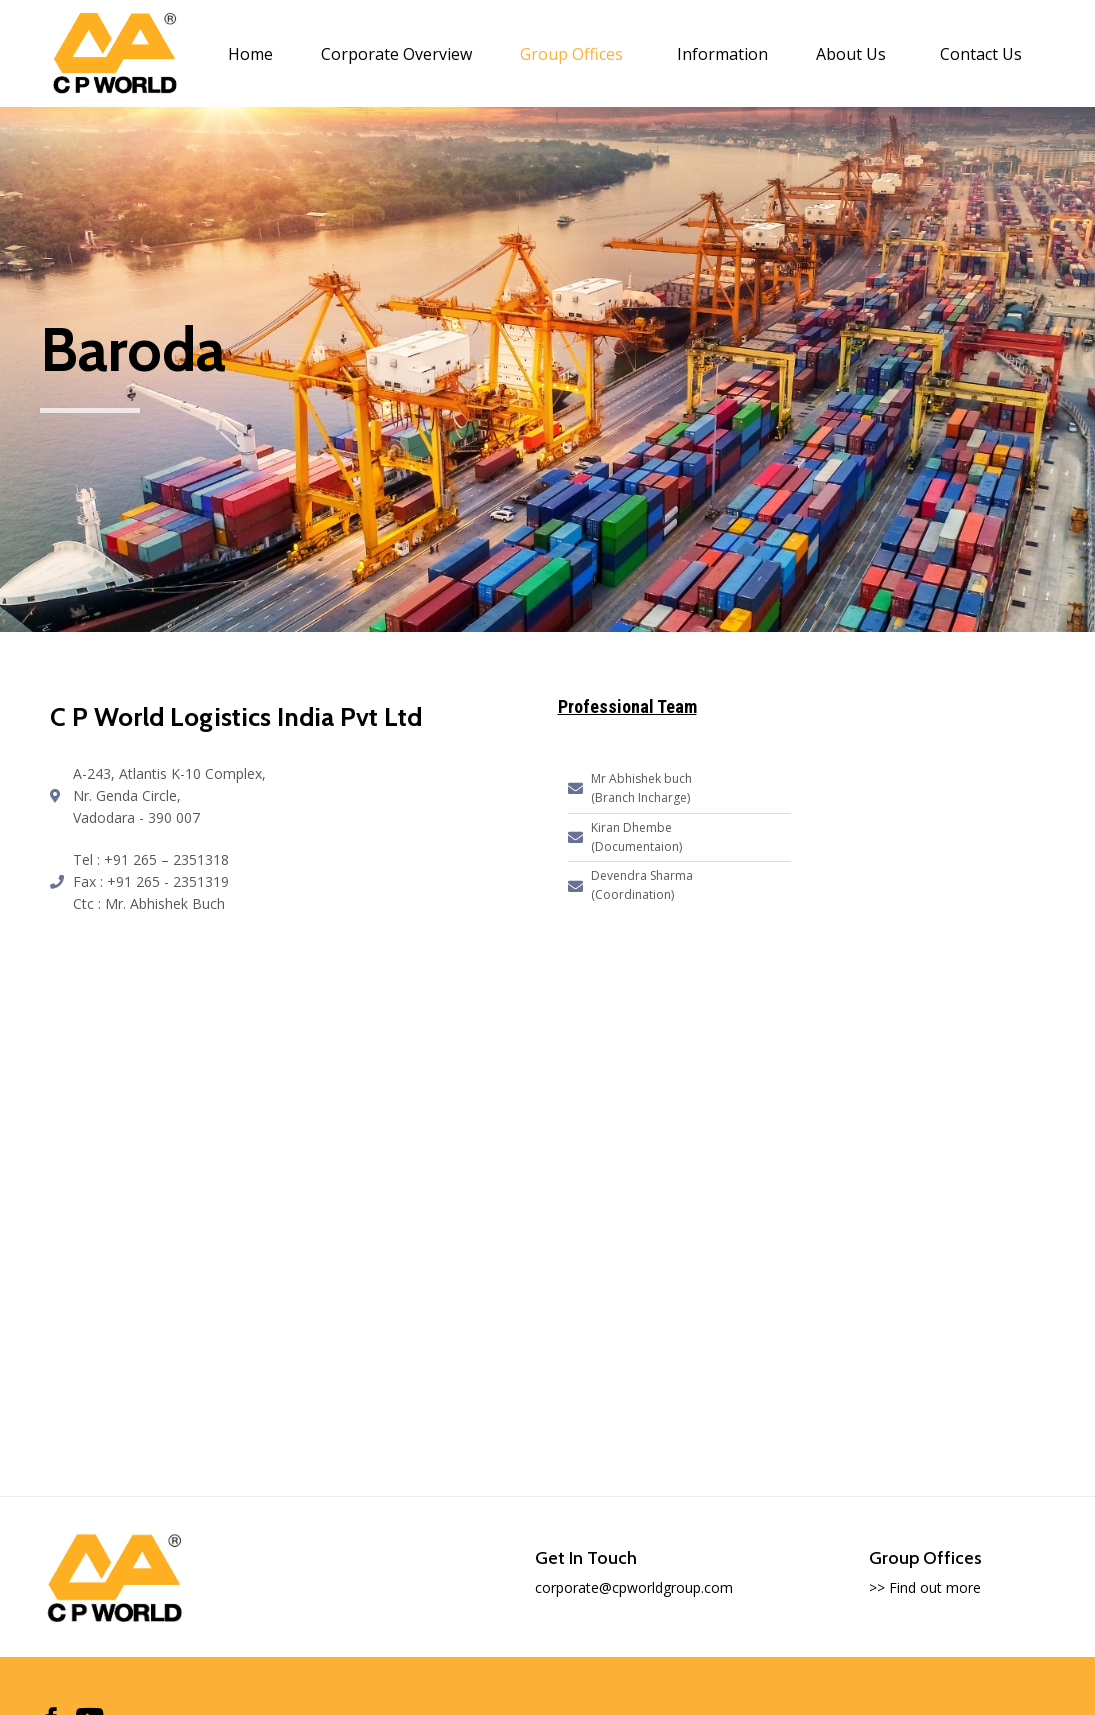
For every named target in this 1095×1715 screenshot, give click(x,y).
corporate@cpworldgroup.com (634, 1587)
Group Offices (571, 54)
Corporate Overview (396, 54)
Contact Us (981, 54)
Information (722, 54)
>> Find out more (925, 1587)
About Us (851, 54)
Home (250, 54)
